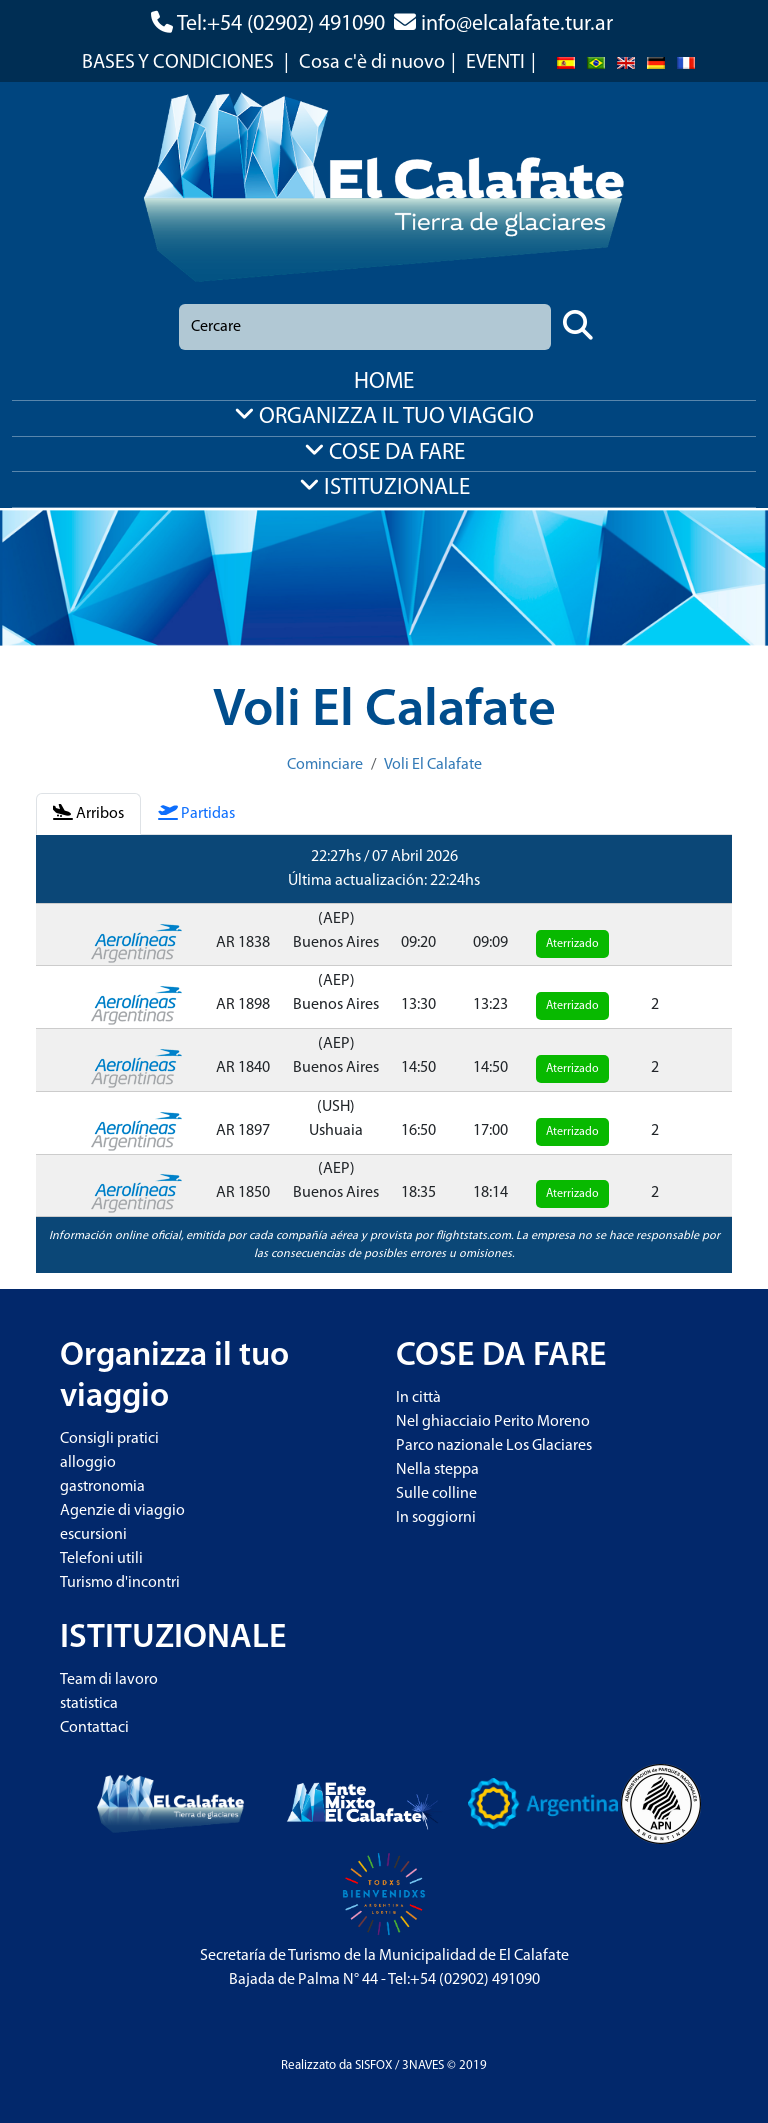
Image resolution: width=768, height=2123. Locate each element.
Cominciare (325, 765)
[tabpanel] (384, 1054)
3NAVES (423, 2065)
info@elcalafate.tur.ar (517, 24)
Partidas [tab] (196, 813)
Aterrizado (572, 944)
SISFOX (373, 2065)
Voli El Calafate (433, 765)
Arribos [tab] (88, 813)
